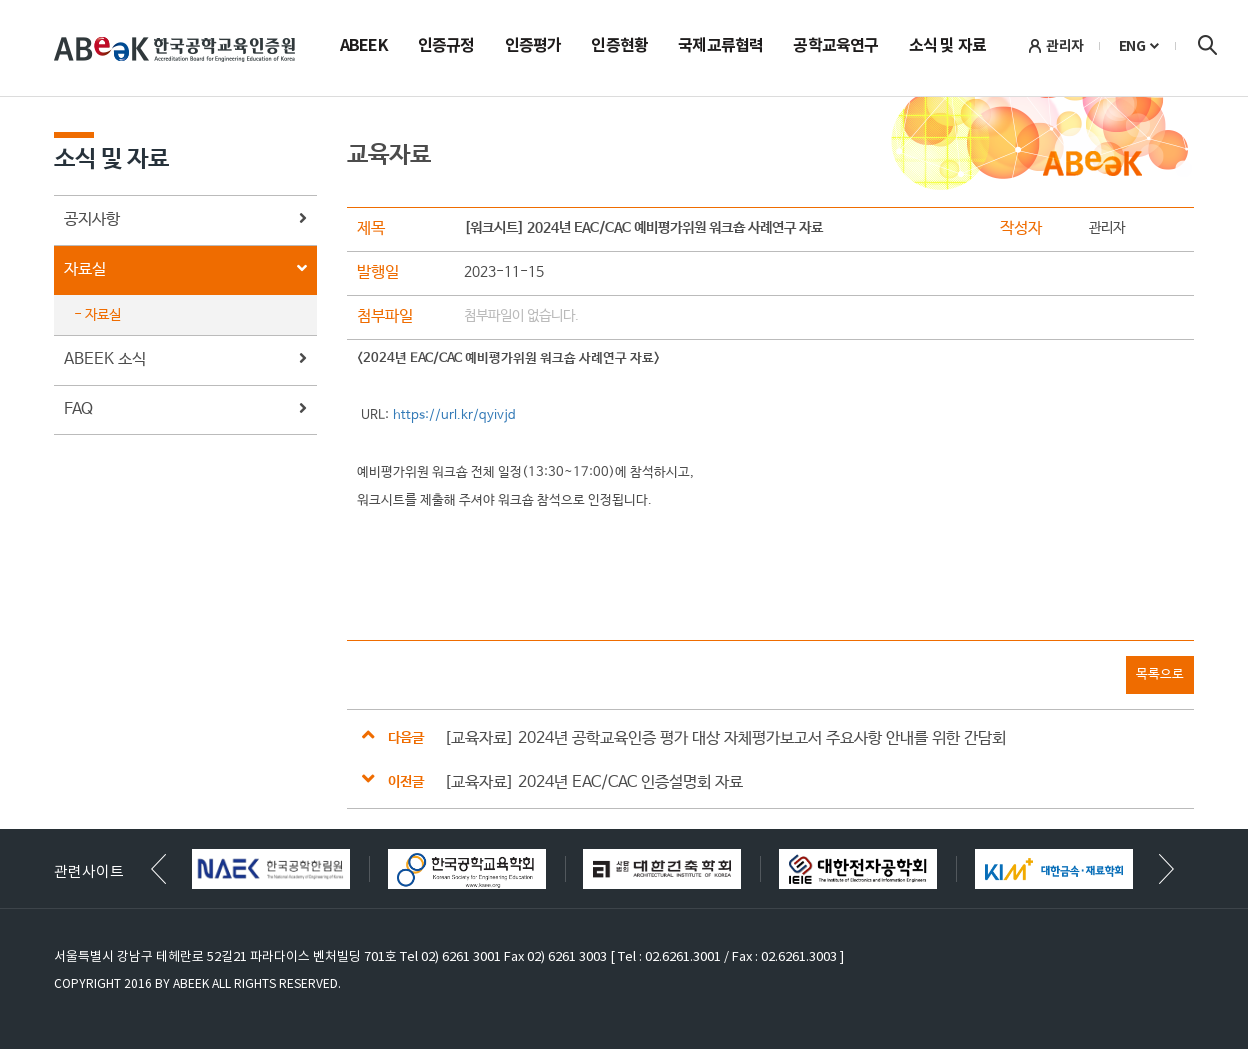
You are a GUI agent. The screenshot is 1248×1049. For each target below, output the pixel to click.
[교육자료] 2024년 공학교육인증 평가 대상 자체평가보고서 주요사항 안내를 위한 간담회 (725, 738)
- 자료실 (97, 315)
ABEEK (364, 47)
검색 (1207, 45)
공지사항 (185, 220)
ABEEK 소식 (185, 360)
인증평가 (533, 47)
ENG (1132, 46)
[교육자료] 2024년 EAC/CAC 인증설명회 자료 (593, 782)
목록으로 (1160, 674)
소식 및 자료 (947, 47)
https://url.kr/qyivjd (454, 415)
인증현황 (619, 47)
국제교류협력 (720, 47)
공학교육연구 (835, 47)
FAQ (185, 410)
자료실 (185, 270)
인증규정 (446, 47)
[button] (1166, 869)
